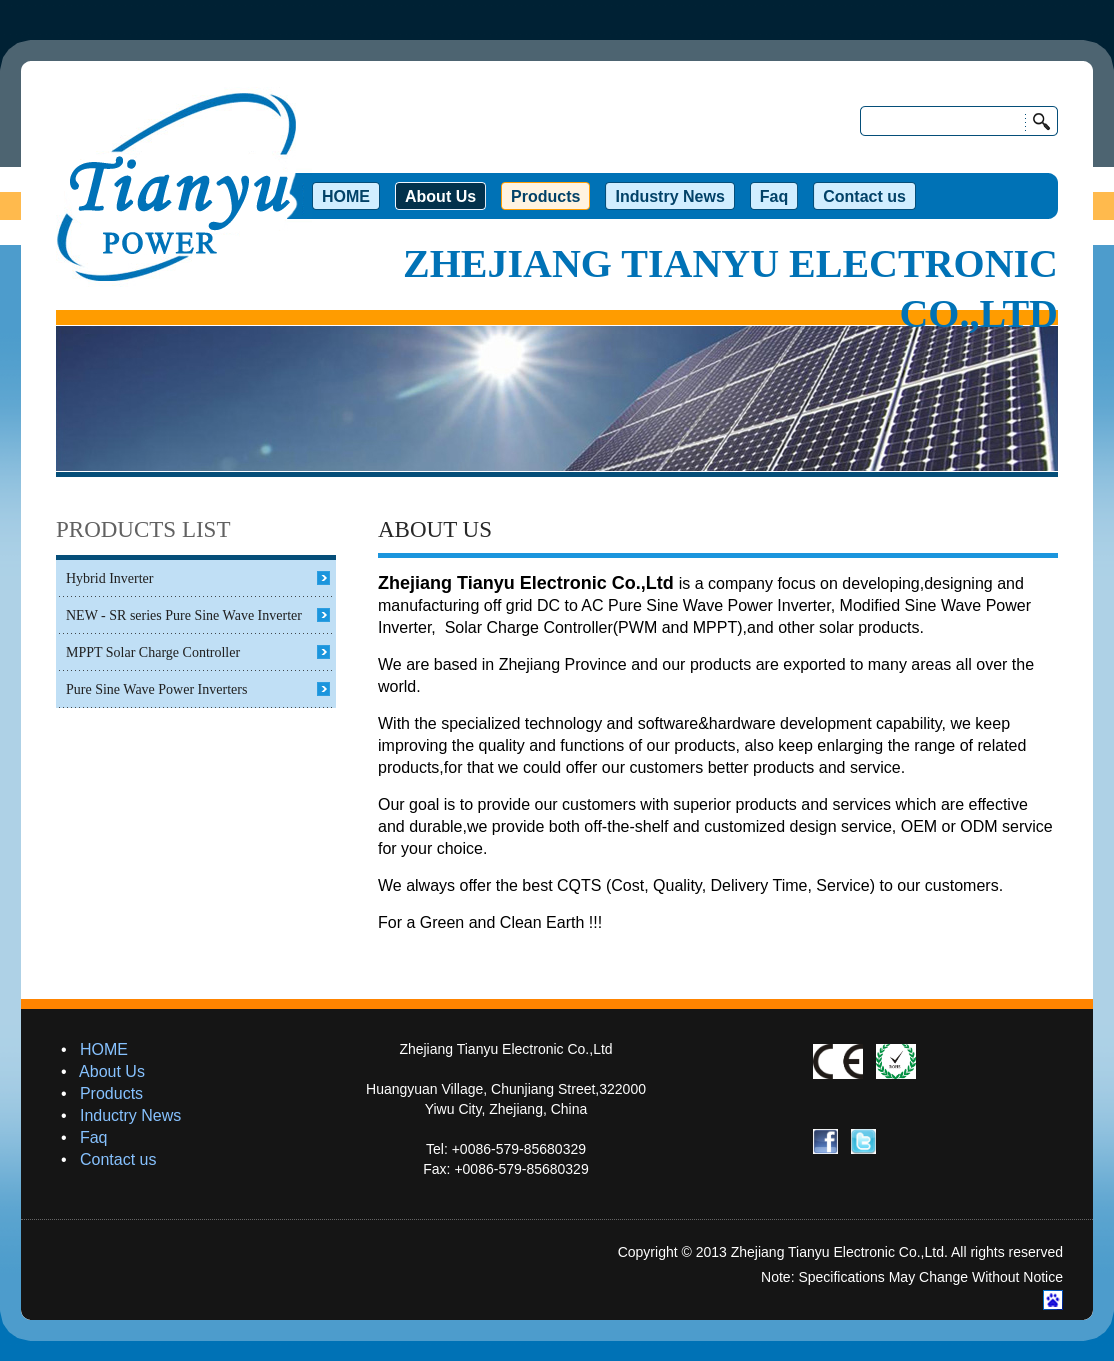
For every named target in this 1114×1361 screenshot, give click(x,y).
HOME (104, 1049)
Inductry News (130, 1115)
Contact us (118, 1159)
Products (111, 1093)
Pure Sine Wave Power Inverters (156, 689)
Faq (94, 1137)
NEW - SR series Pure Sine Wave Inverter (184, 615)
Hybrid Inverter (109, 578)
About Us (112, 1071)
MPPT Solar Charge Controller (153, 652)
